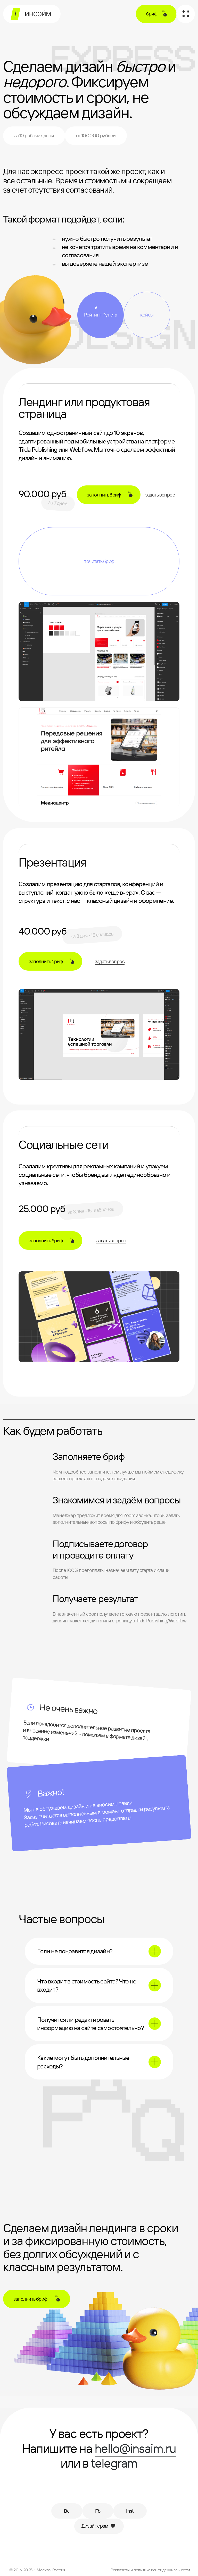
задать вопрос (160, 495)
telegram (114, 2463)
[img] (113, 2526)
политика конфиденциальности (162, 2569)
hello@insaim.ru (135, 2448)
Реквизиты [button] (120, 2569)
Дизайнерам (94, 2526)
